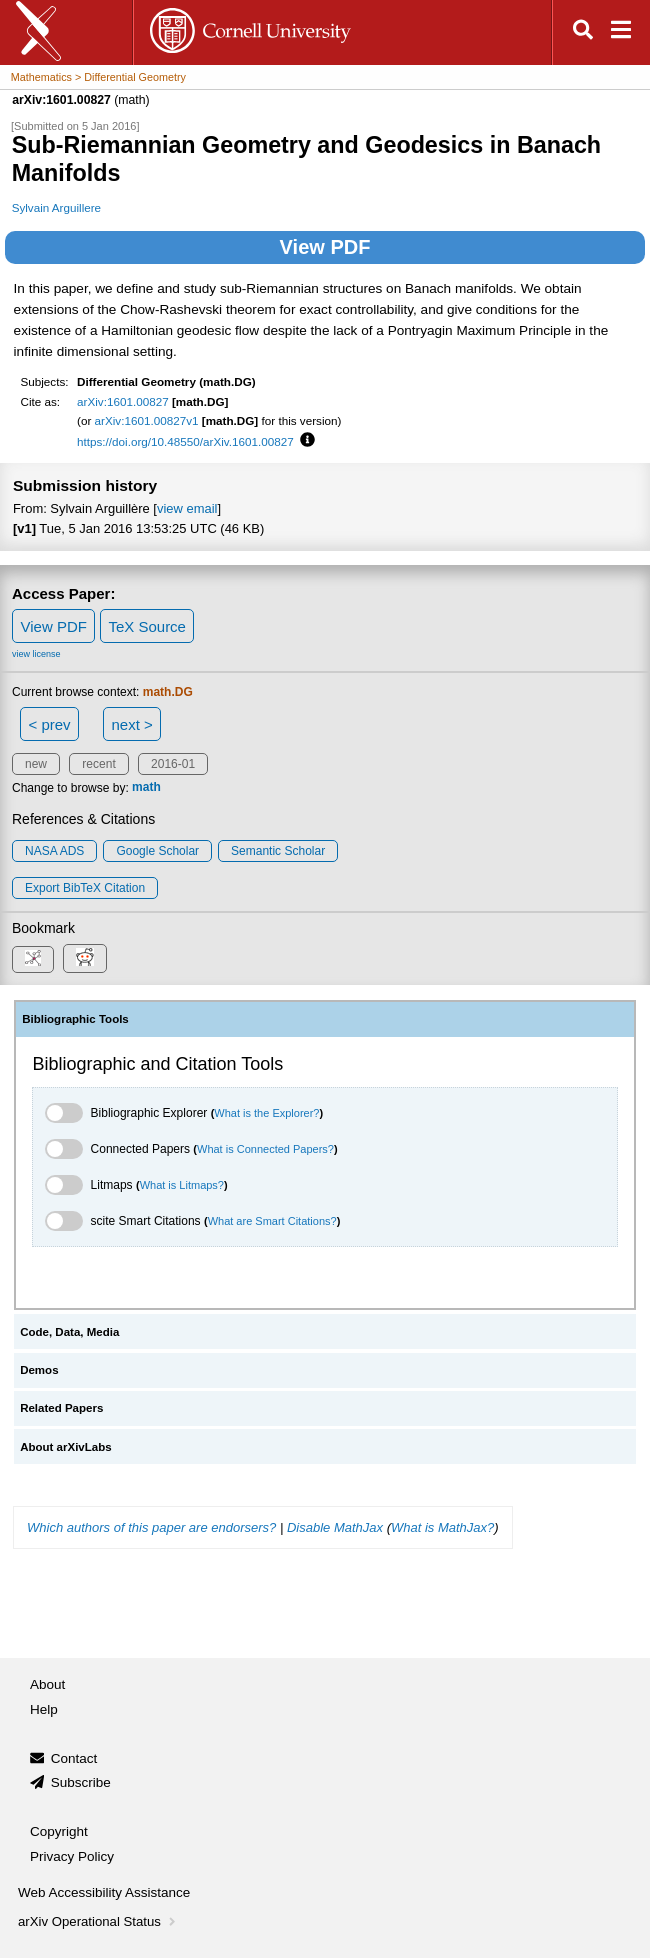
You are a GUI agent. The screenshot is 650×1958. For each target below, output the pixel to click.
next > (131, 724)
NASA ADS (54, 851)
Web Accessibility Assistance (104, 1892)
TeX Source (147, 626)
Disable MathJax (335, 1527)
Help (44, 1709)
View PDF (325, 247)
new (36, 764)
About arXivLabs (66, 1447)
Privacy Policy (72, 1856)
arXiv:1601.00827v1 (147, 420)
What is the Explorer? (266, 1113)
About (47, 1684)
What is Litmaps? (182, 1185)
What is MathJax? (442, 1527)
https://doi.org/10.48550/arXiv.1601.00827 (185, 441)
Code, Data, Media (69, 1332)
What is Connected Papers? (265, 1149)
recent (98, 764)
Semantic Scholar (278, 851)
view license (36, 654)
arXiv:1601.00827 (123, 401)
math (146, 788)
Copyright (59, 1831)
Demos (39, 1370)
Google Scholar (157, 851)
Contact (74, 1758)
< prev (50, 724)
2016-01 (173, 764)
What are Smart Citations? (272, 1221)
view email (187, 508)
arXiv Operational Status (98, 1921)
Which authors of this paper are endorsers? (151, 1527)
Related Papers (61, 1408)
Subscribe (81, 1782)
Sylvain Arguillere (56, 207)
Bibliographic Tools (75, 1019)
